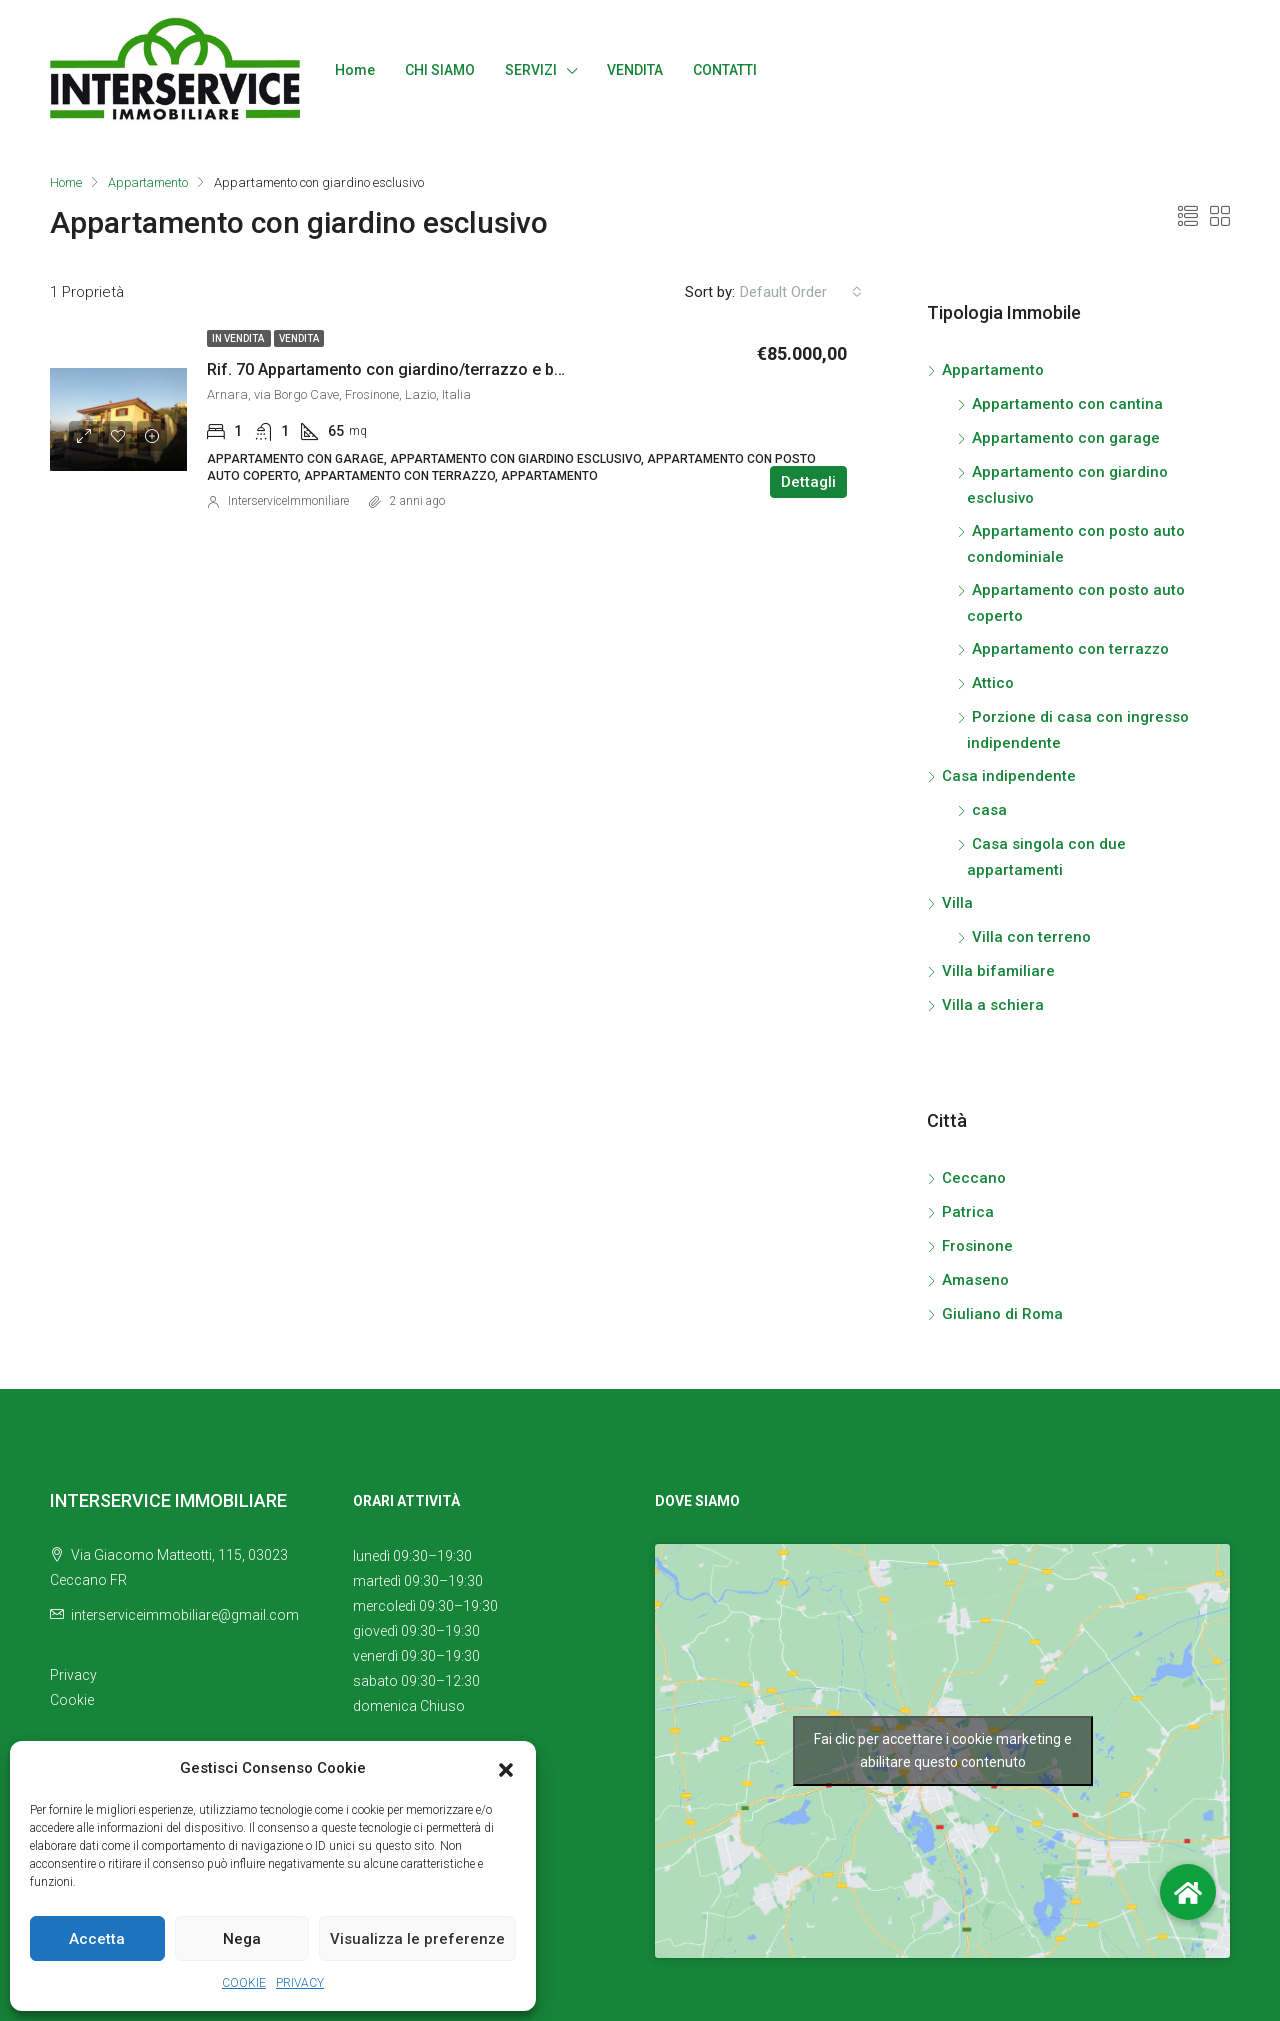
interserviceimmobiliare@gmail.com (185, 1615)
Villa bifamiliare (998, 971)
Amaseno (975, 1280)
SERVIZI (531, 70)
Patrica (968, 1212)
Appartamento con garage (1066, 438)
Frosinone (977, 1246)
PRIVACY (300, 1983)
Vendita (299, 338)
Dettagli (808, 482)
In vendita (239, 338)
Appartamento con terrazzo (1070, 649)
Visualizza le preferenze (417, 1939)
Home (355, 70)
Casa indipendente (1009, 776)
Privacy (73, 1675)
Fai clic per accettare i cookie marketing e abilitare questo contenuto (943, 1750)
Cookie (72, 1700)
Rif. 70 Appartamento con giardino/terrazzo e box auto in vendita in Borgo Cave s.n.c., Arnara (549, 369)
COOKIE (244, 1983)
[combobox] (801, 292)
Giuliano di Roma (1002, 1314)
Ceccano (974, 1178)
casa (989, 810)
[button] (506, 1769)
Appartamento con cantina (1067, 404)
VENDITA (635, 70)
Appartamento (149, 182)
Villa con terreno (1031, 937)
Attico (993, 683)
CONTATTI (725, 70)
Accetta (97, 1939)
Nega (242, 1939)
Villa (957, 903)
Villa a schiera (993, 1005)
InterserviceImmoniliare (288, 501)
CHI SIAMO (440, 70)
